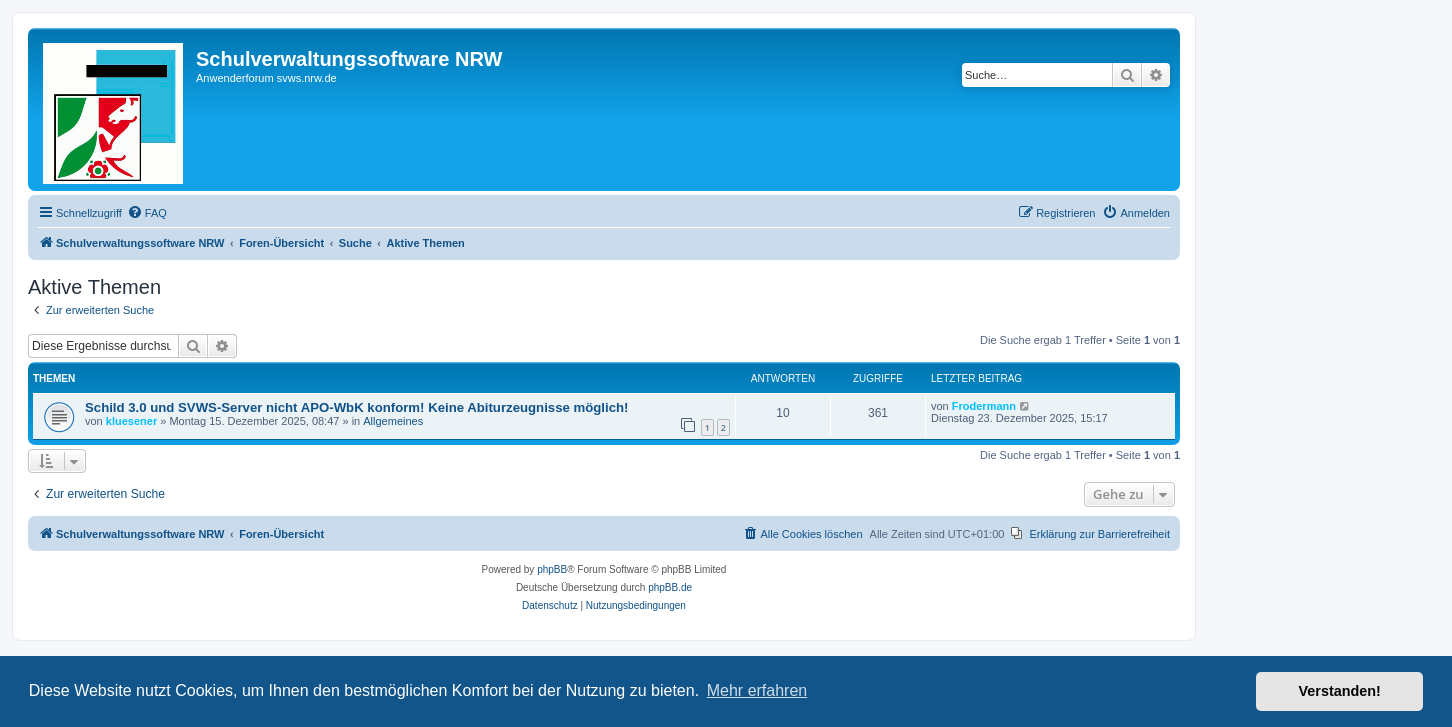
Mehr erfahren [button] (757, 690)
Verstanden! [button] (1340, 691)
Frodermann (984, 406)
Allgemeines (393, 421)
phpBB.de (670, 587)
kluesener (131, 421)
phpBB (552, 569)
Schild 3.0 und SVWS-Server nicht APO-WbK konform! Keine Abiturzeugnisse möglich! (356, 407)
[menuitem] (147, 213)
